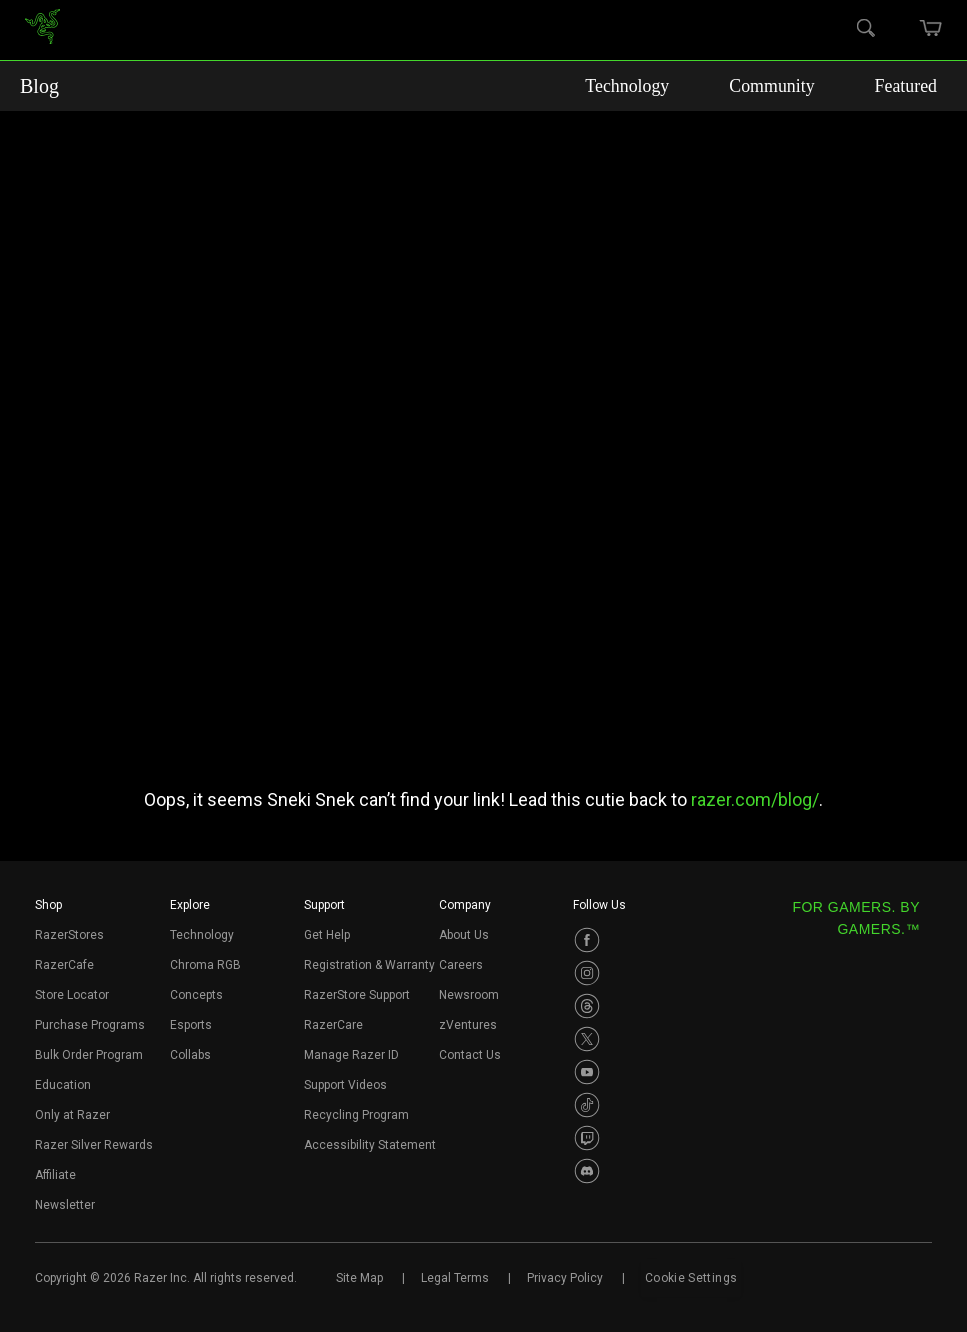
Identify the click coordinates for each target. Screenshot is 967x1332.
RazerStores (69, 935)
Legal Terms (455, 1278)
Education (63, 1085)
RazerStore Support (357, 995)
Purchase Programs (90, 1025)
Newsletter (65, 1205)
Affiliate (55, 1175)
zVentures (468, 1025)
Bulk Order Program (89, 1055)
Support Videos (345, 1085)
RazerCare (333, 1025)
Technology (668, 86)
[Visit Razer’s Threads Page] (587, 1006)
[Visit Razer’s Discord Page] (587, 1171)
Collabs (190, 1055)
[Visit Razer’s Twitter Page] (587, 1039)
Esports (191, 1025)
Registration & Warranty (369, 965)
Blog (39, 86)
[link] (42, 30)
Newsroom (469, 995)
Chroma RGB (205, 965)
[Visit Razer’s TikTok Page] (587, 1105)
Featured (912, 86)
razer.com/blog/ (755, 799)
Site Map (359, 1278)
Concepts (196, 995)
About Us (464, 935)
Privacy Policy (565, 1278)
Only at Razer (72, 1115)
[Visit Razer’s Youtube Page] (587, 1072)
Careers (461, 965)
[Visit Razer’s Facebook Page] (587, 940)
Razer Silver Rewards (94, 1145)
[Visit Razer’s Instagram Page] (587, 973)
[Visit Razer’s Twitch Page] (587, 1138)
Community (794, 86)
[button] (48, 911)
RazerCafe (64, 965)
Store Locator (72, 995)
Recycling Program (356, 1115)
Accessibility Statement (370, 1145)
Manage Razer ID (351, 1055)
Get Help (327, 935)
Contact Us (470, 1055)
